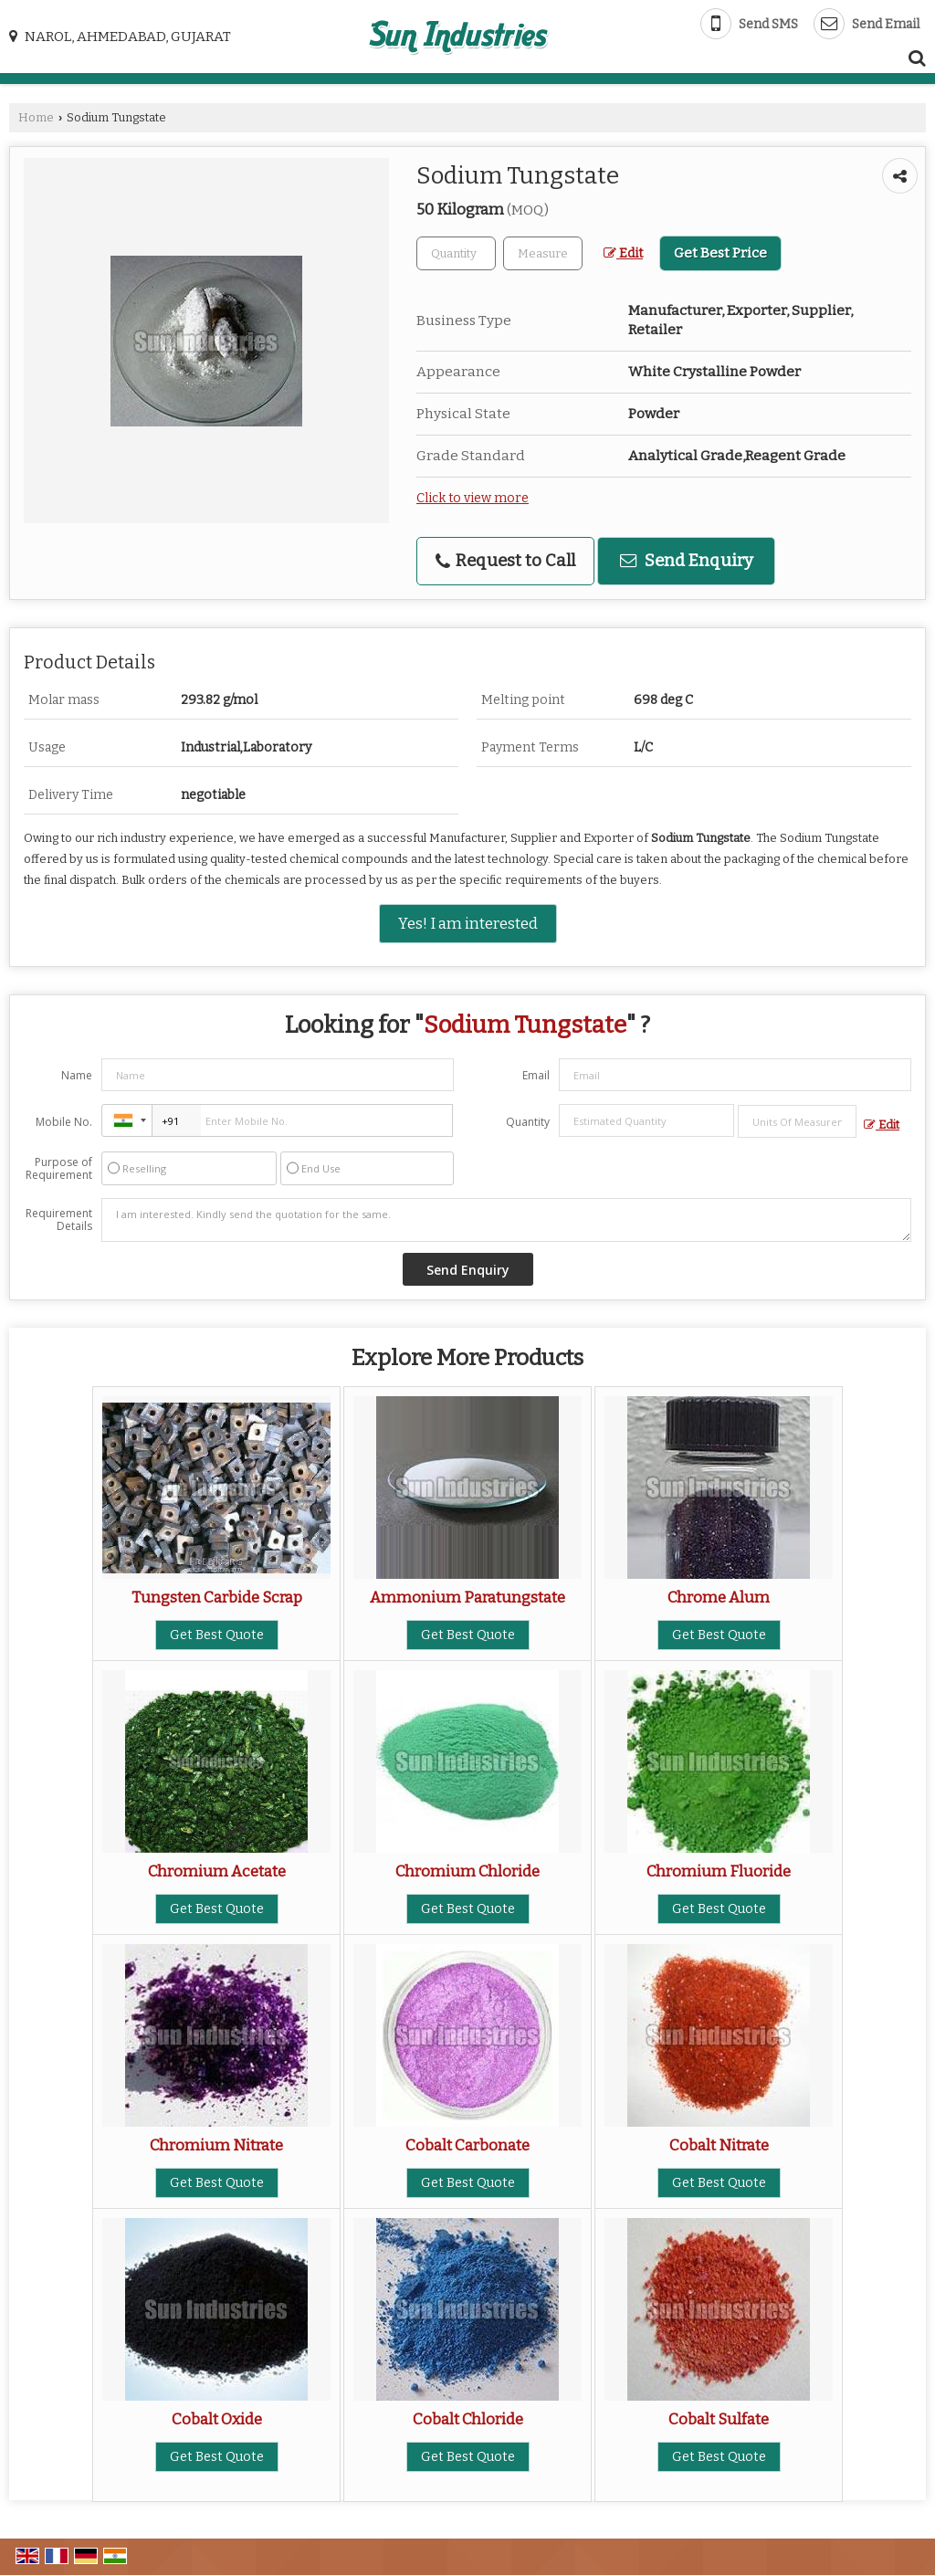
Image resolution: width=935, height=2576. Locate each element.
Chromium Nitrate (216, 2145)
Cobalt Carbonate (467, 2145)
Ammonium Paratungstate (467, 1597)
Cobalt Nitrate (719, 2145)
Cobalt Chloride (468, 2419)
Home (36, 117)
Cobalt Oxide (217, 2419)
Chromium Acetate (217, 1871)
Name (76, 1075)
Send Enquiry (686, 561)
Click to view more (472, 498)
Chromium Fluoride (718, 1871)
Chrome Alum (718, 1597)
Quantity (528, 1122)
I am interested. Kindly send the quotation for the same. (506, 1220)
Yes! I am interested (468, 923)
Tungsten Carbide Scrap (216, 1597)
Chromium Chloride (467, 1871)
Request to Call (505, 561)
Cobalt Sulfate (718, 2419)
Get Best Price (720, 253)
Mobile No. (64, 1122)
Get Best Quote (217, 1635)
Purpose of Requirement (59, 1169)
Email (536, 1075)
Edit (623, 253)
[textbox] (543, 253)
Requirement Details (59, 1220)
